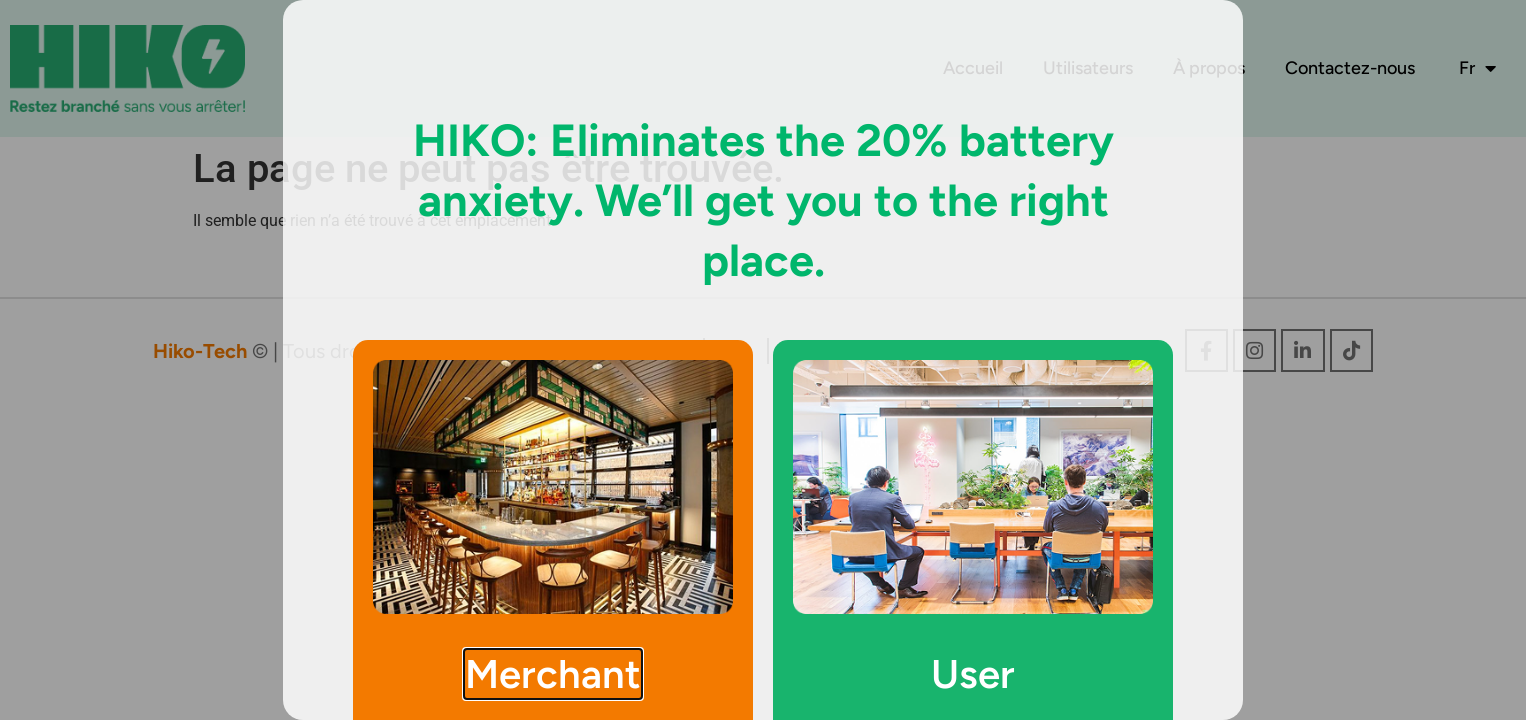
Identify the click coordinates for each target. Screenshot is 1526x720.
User (973, 674)
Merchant (553, 674)
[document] (763, 360)
